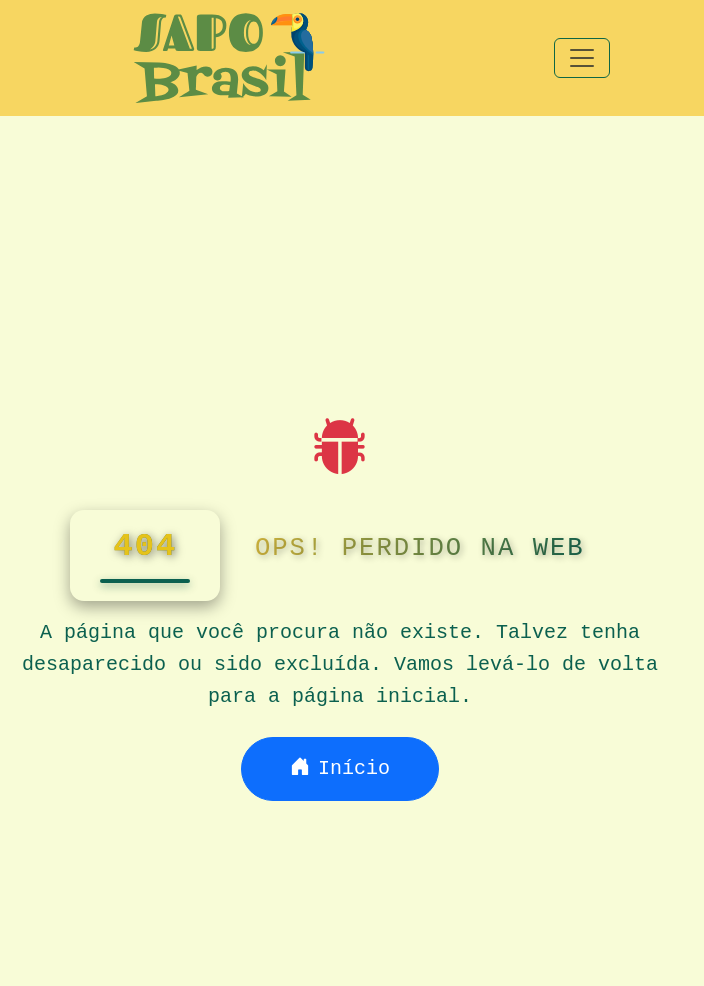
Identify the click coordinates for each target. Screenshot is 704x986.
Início (340, 768)
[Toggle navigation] (582, 58)
